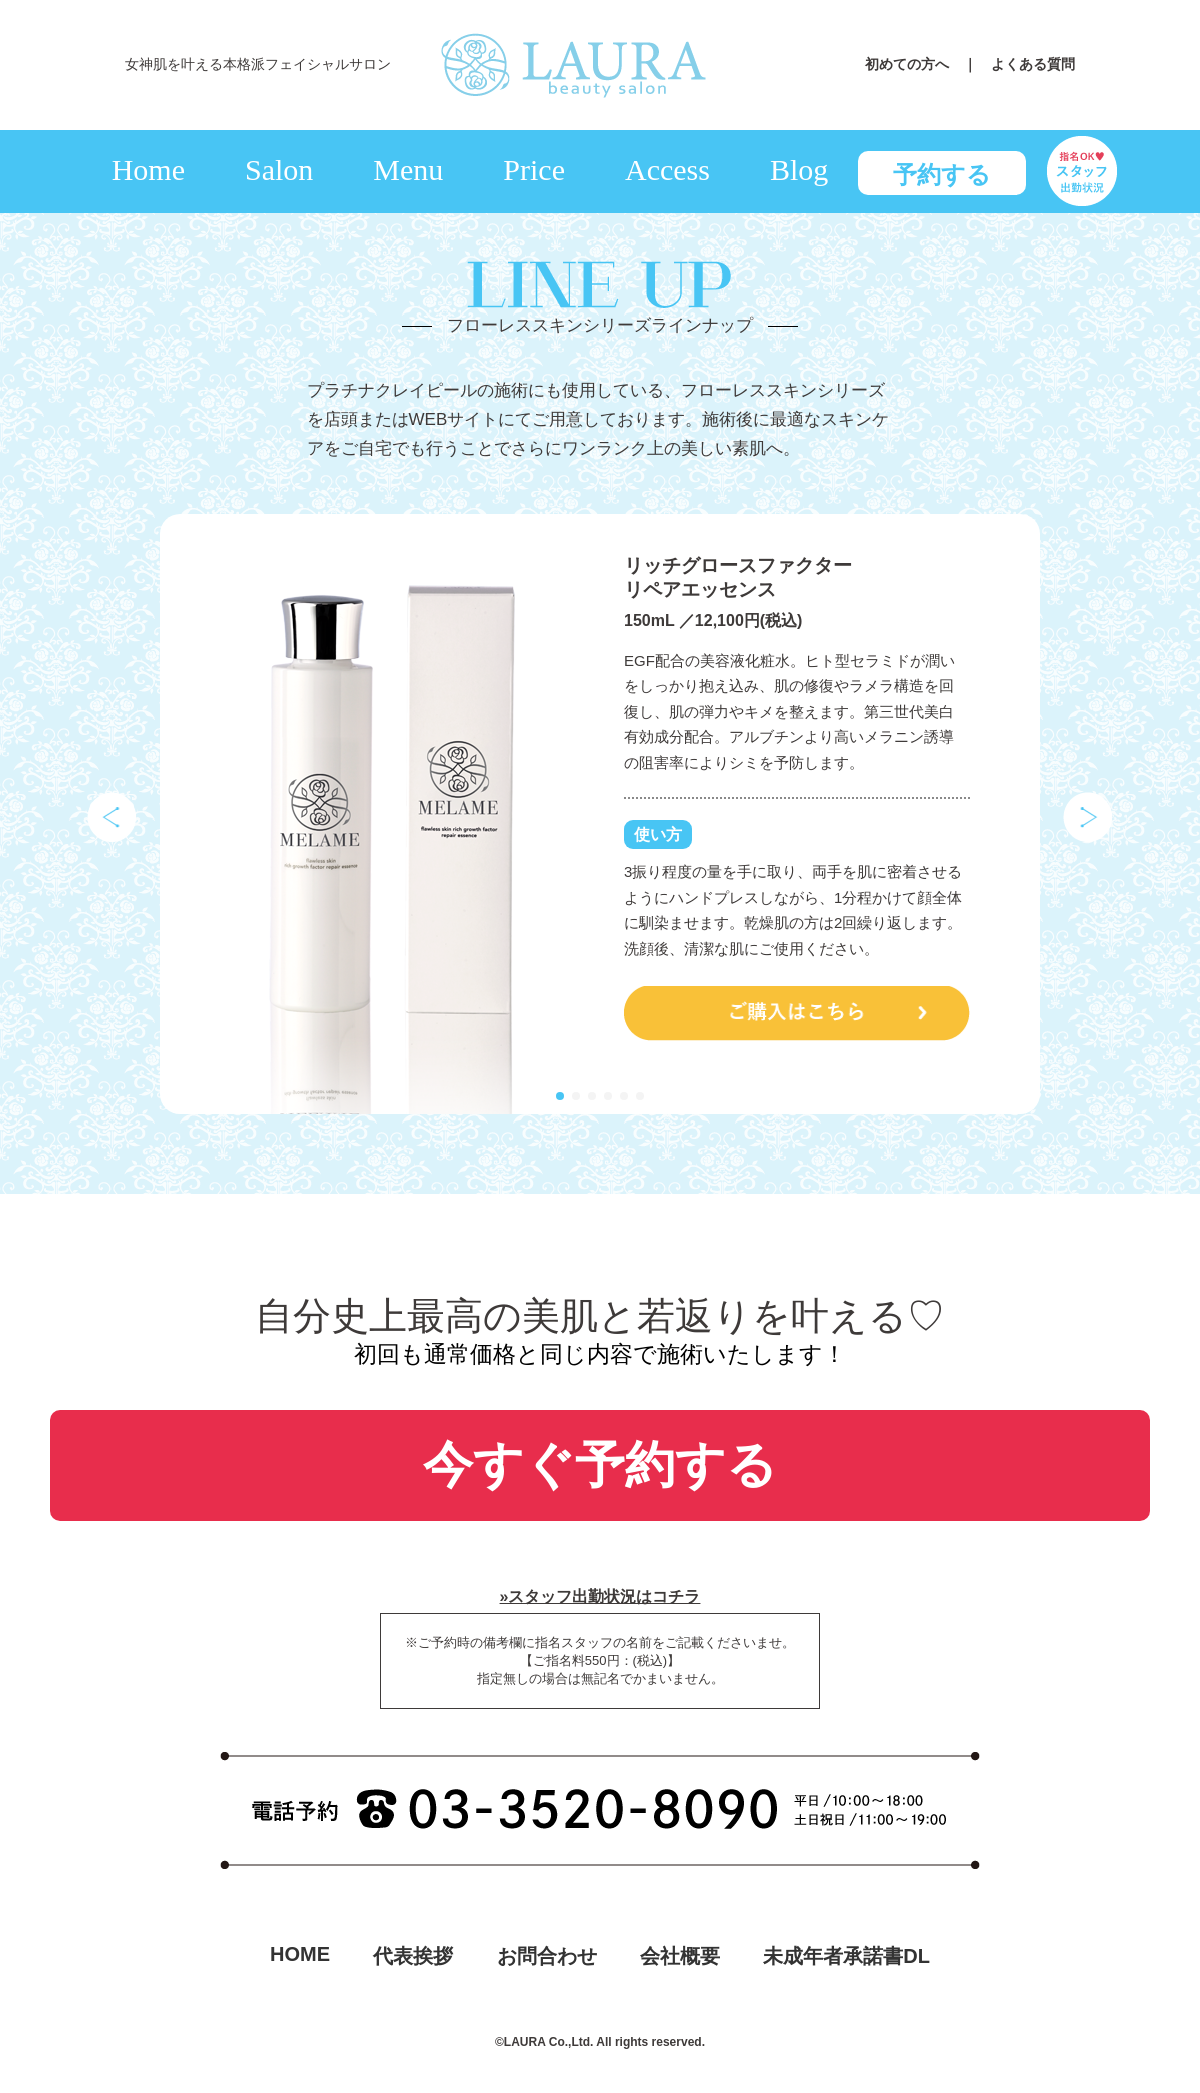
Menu (408, 169)
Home (148, 169)
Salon (279, 169)
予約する (942, 174)
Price (534, 169)
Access (667, 169)
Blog (799, 169)
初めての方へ (914, 64)
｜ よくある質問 (1019, 64)
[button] (560, 1096)
